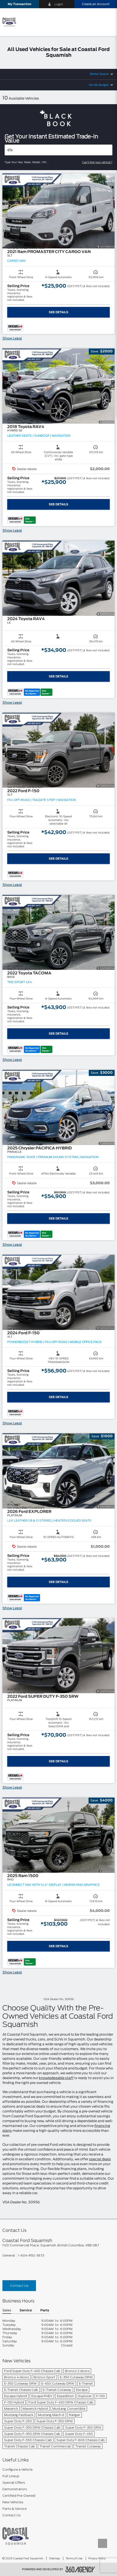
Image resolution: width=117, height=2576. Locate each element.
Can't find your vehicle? (97, 162)
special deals (100, 2159)
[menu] (109, 22)
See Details (58, 312)
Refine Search (99, 74)
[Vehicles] (58, 150)
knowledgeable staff (56, 2078)
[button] (19, 4)
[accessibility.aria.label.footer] (80, 2569)
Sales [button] (6, 2310)
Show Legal (12, 338)
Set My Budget (99, 85)
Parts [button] (44, 2310)
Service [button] (26, 2310)
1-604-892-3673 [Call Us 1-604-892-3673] (31, 2255)
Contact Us (19, 2285)
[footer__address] (58, 2245)
